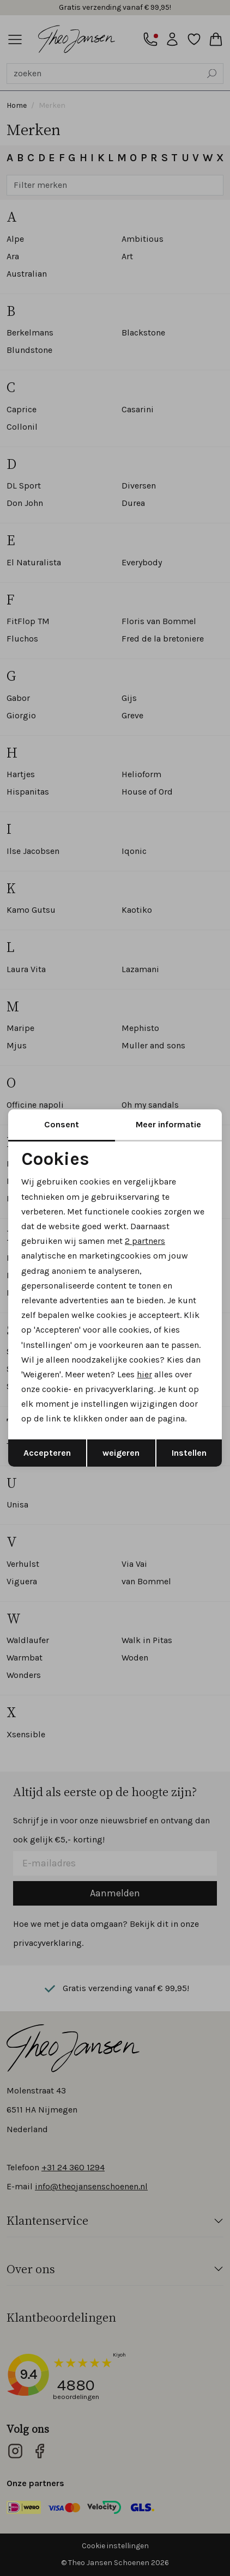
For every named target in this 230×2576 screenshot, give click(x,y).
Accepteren (47, 1453)
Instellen (189, 1453)
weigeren (121, 1453)
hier (144, 1374)
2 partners (145, 1241)
